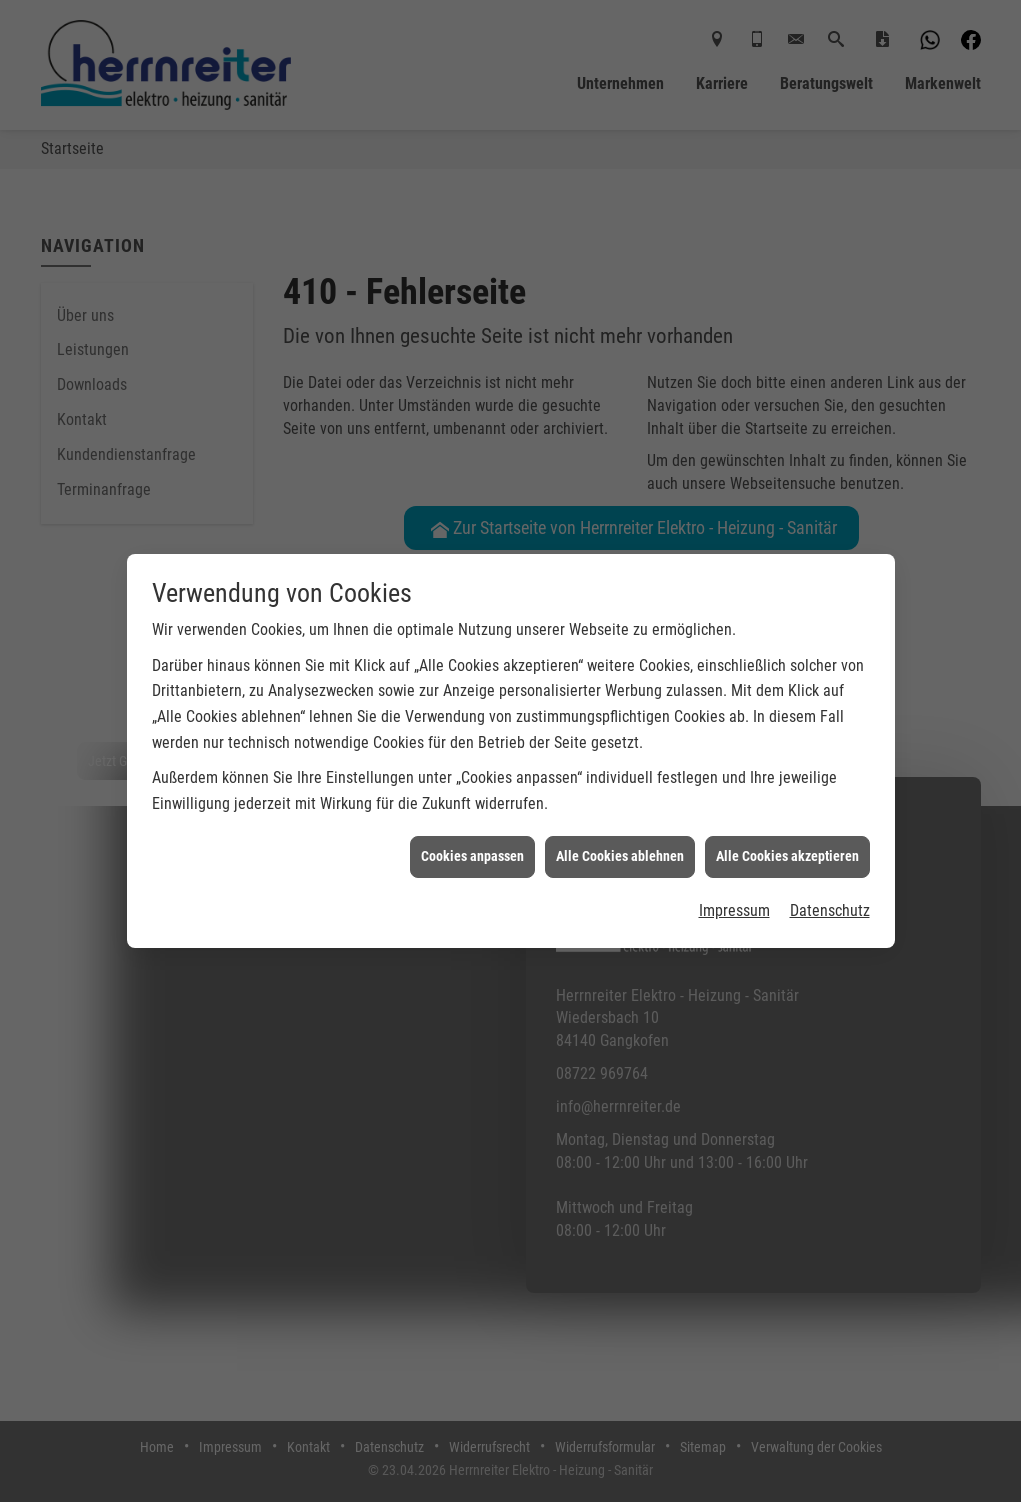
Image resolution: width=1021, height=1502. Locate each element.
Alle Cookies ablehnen (620, 835)
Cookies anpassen (472, 835)
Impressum (734, 888)
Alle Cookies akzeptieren (787, 835)
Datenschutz (830, 888)
